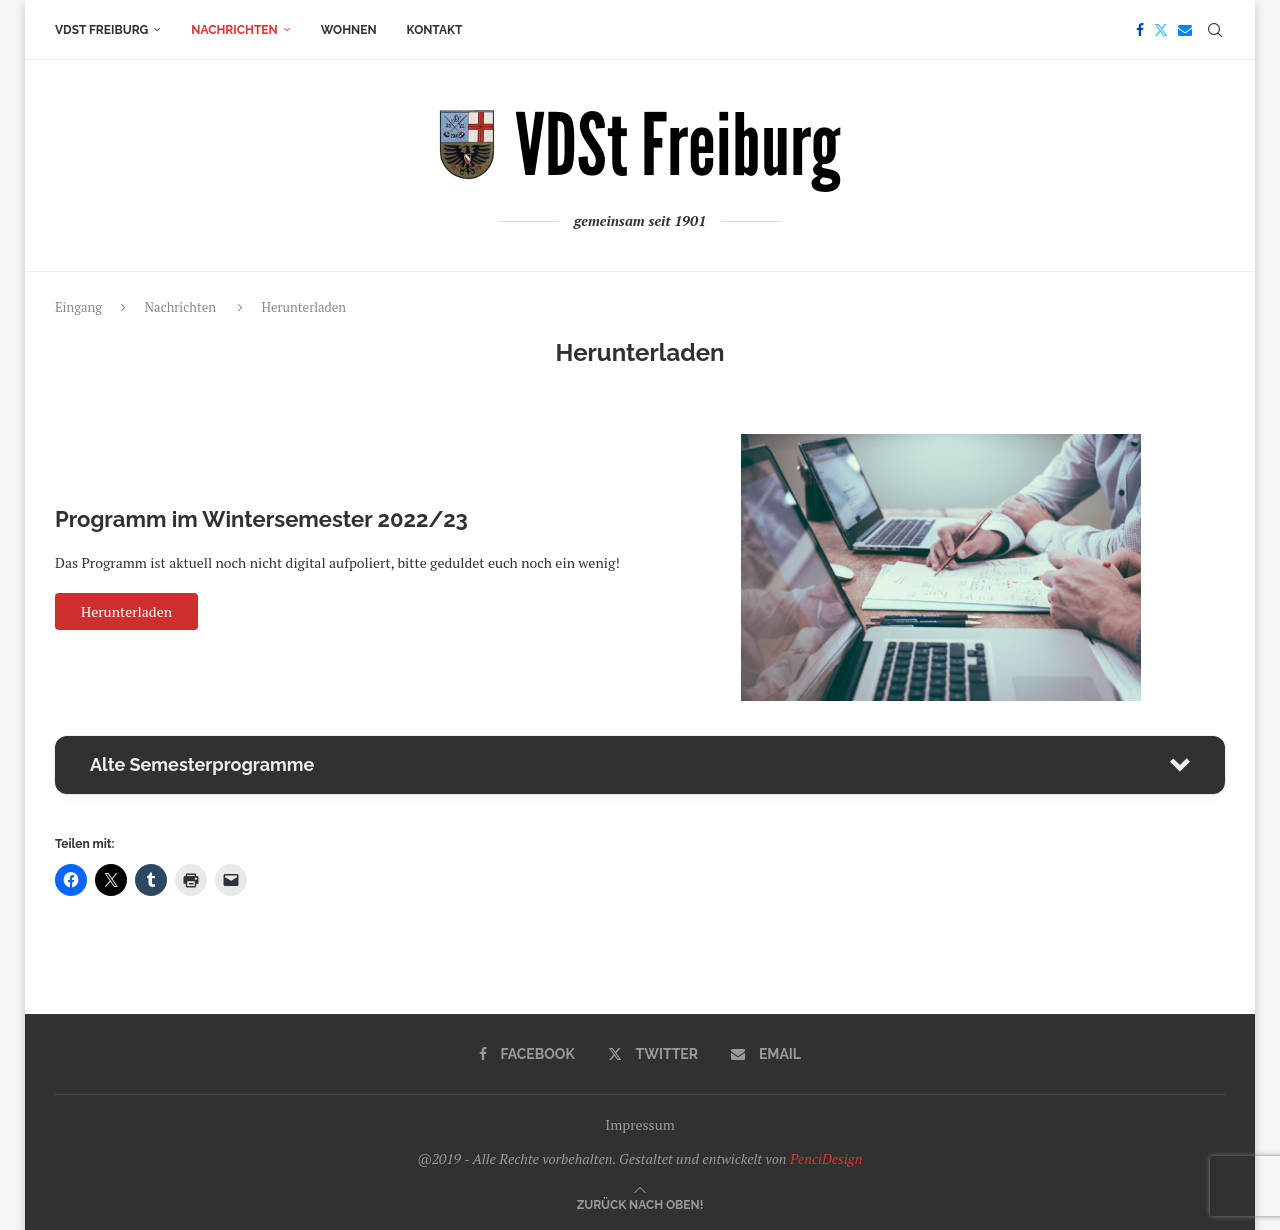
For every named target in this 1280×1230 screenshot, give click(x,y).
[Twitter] (1161, 30)
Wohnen (349, 30)
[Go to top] (640, 1203)
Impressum (640, 1124)
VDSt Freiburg (101, 30)
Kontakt (435, 30)
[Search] (1215, 30)
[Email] (1185, 30)
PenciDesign (826, 1158)
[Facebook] (1140, 30)
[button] (640, 765)
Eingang (78, 307)
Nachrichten (234, 30)
